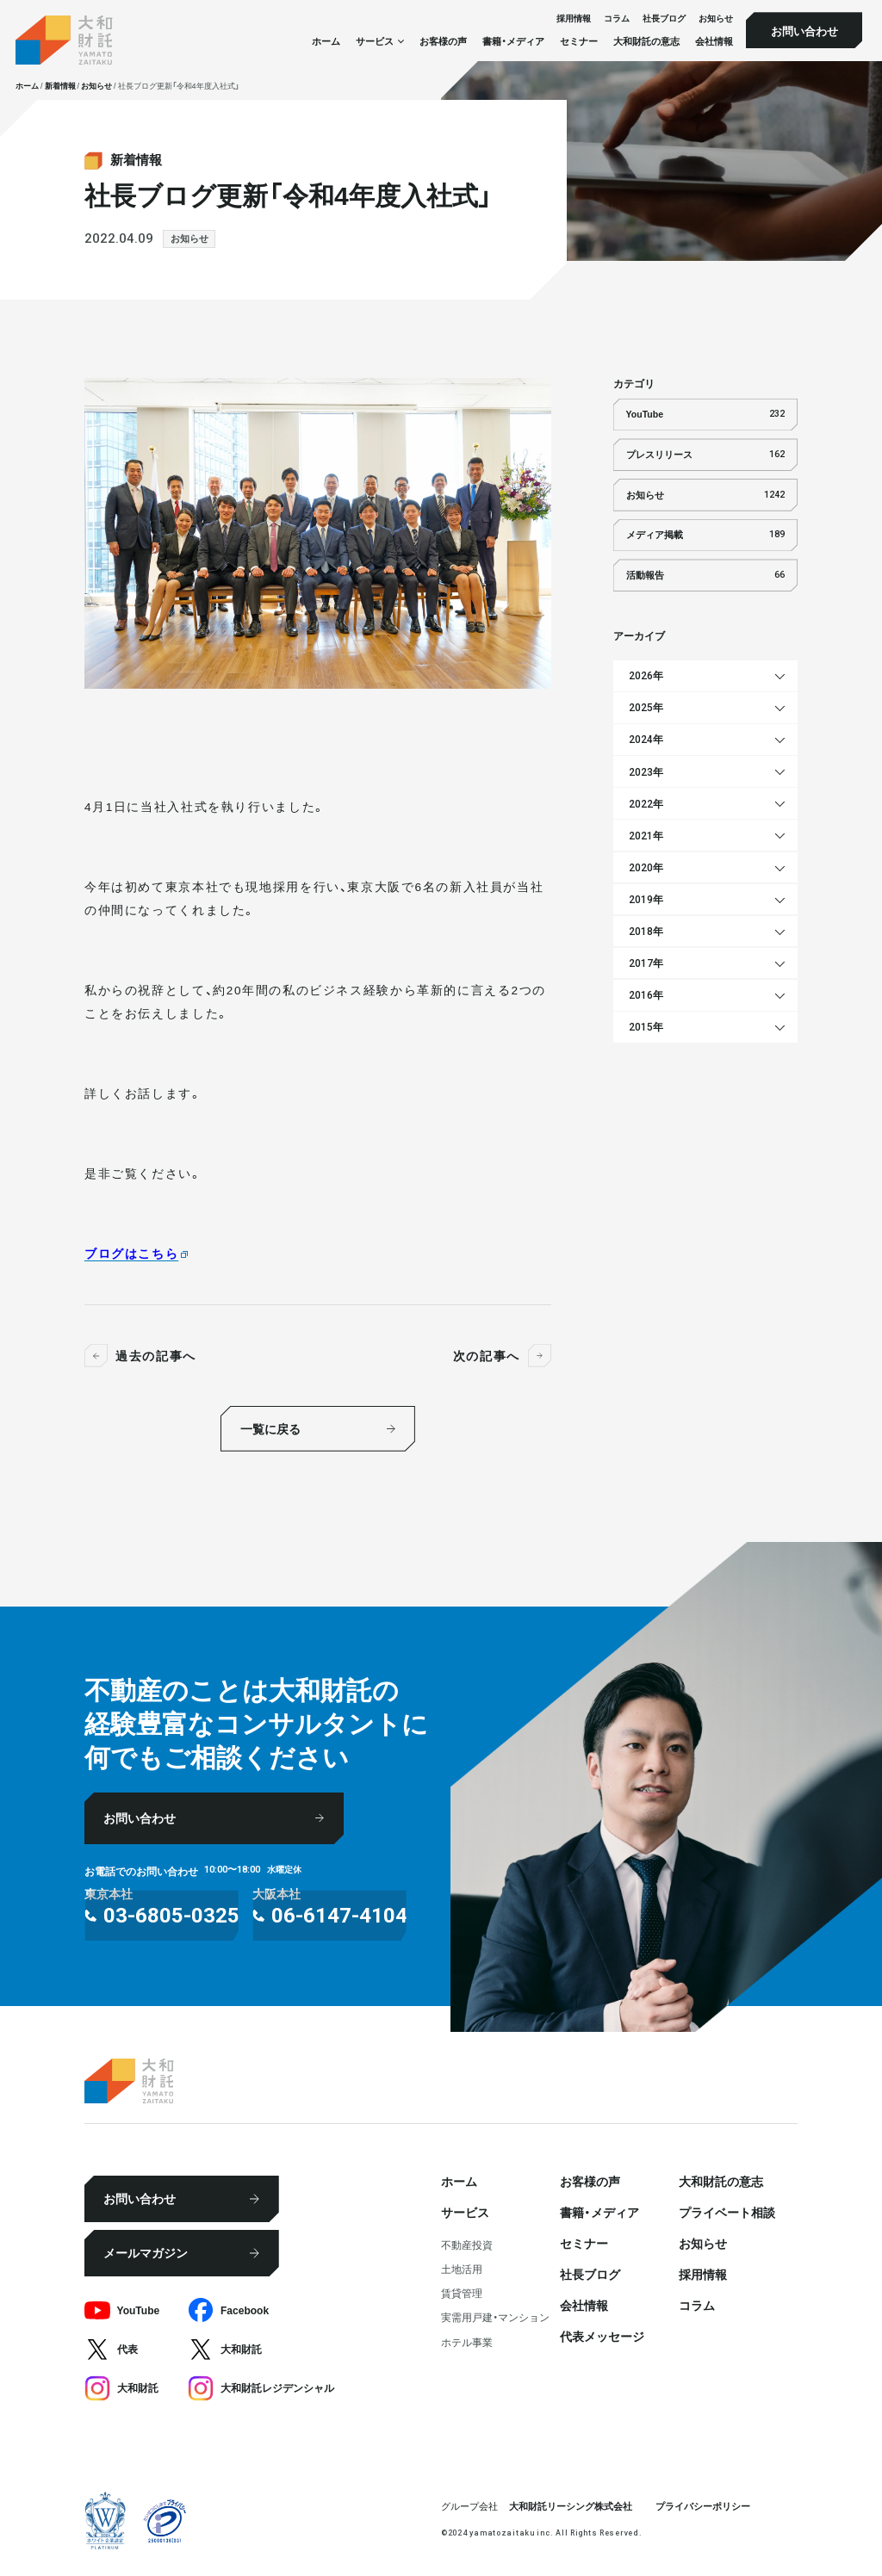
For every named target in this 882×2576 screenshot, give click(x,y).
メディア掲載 (705, 534)
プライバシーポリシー (702, 2505)
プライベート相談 (727, 2211)
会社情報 (714, 41)
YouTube (705, 414)
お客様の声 (443, 41)
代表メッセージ (602, 2335)
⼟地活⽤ (461, 2268)
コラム (617, 19)
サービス (465, 2211)
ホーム (326, 41)
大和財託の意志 (646, 41)
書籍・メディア (513, 41)
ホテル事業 (467, 2342)
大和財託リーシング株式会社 (570, 2505)
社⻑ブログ (664, 19)
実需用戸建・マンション (495, 2317)
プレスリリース (705, 454)
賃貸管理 (461, 2292)
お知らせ (716, 19)
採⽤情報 (573, 19)
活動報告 (705, 575)
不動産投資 (467, 2244)
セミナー (579, 41)
